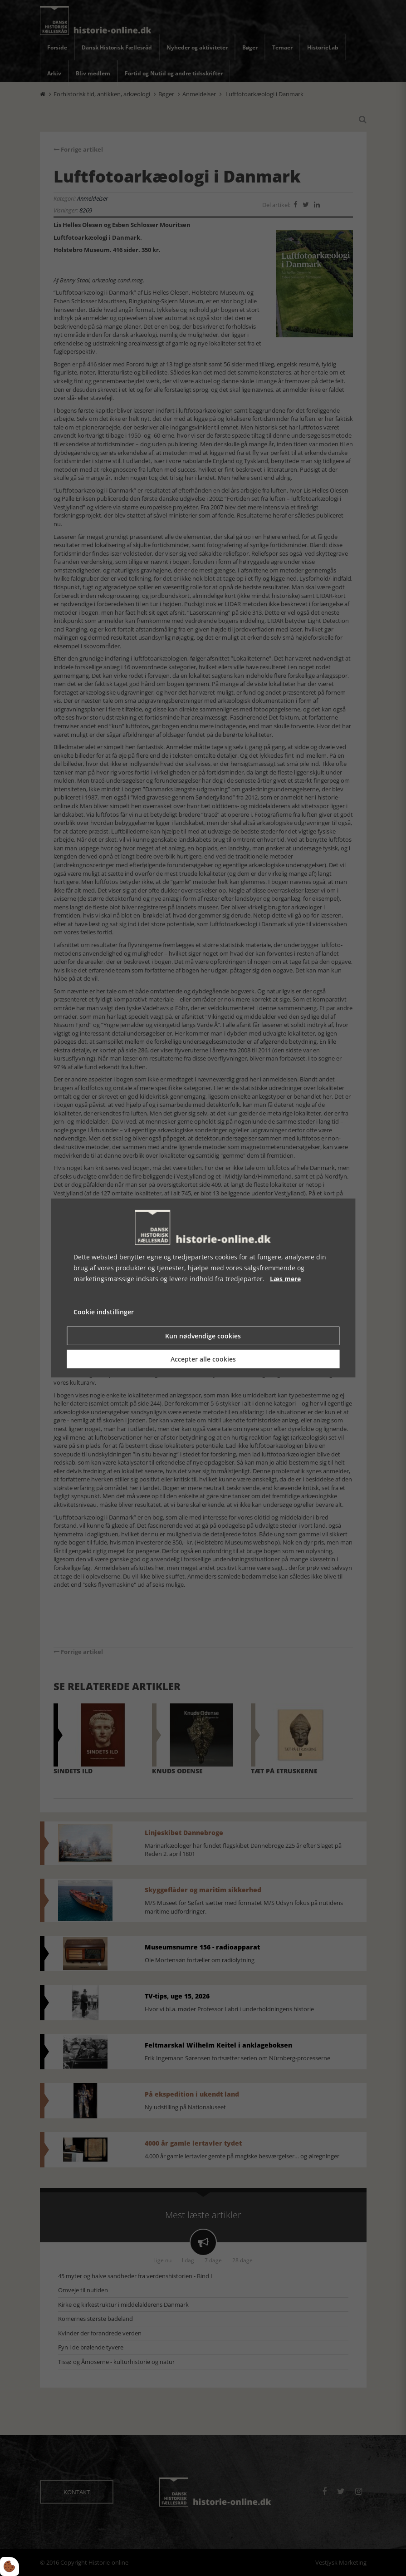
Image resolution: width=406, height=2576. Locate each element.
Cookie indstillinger (103, 1312)
